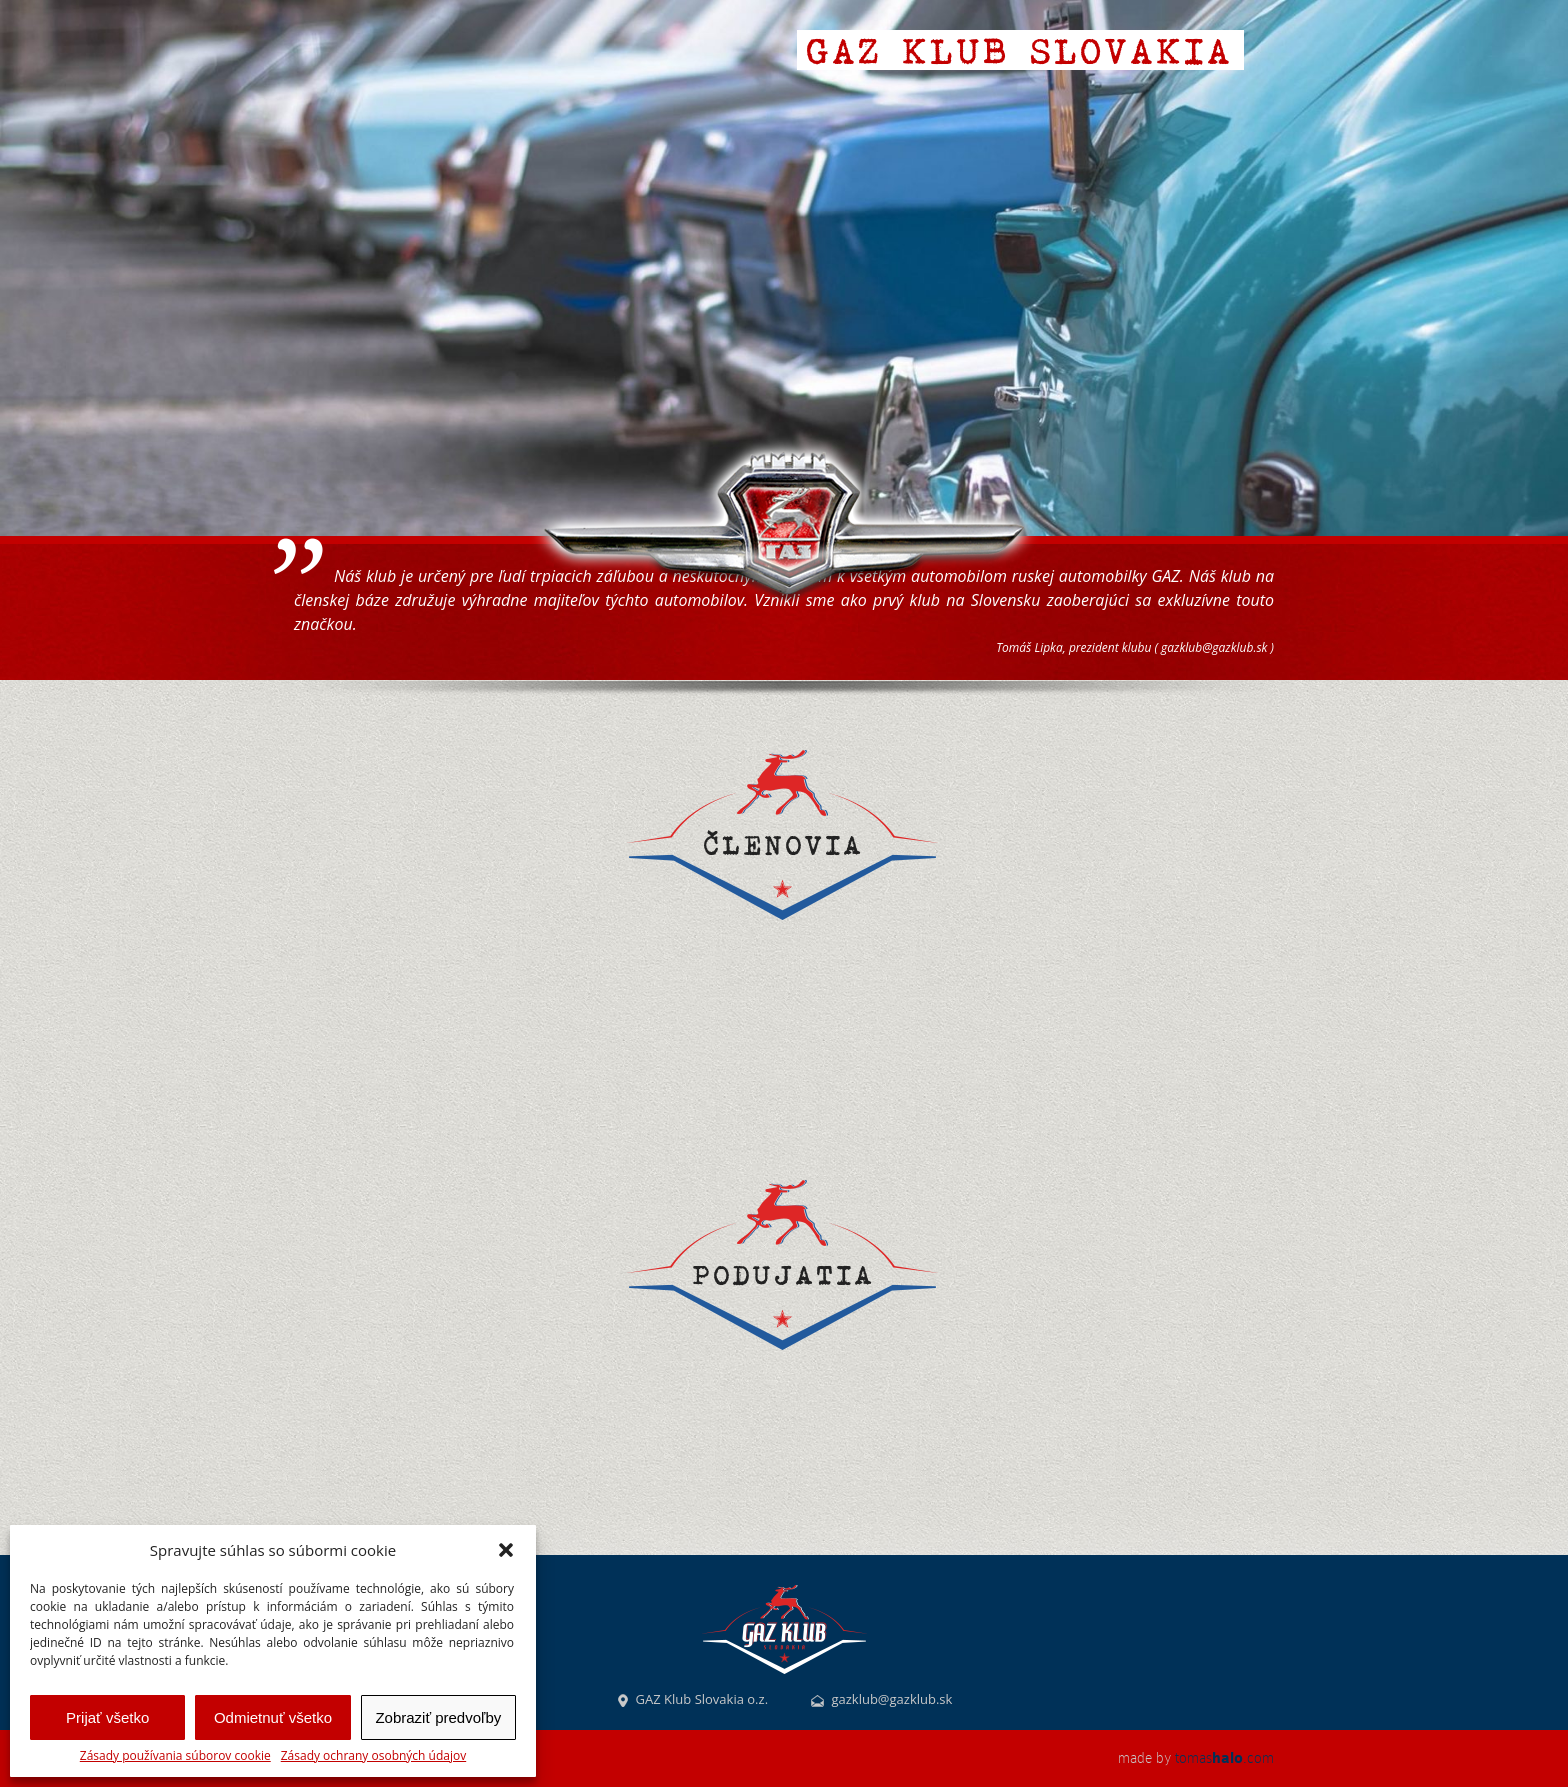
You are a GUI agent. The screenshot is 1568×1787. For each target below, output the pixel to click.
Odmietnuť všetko (273, 1717)
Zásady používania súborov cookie (175, 1756)
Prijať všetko (107, 1717)
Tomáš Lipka (1029, 647)
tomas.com (1224, 1758)
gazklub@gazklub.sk (1214, 647)
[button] (506, 1550)
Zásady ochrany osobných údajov (373, 1756)
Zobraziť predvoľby (438, 1717)
